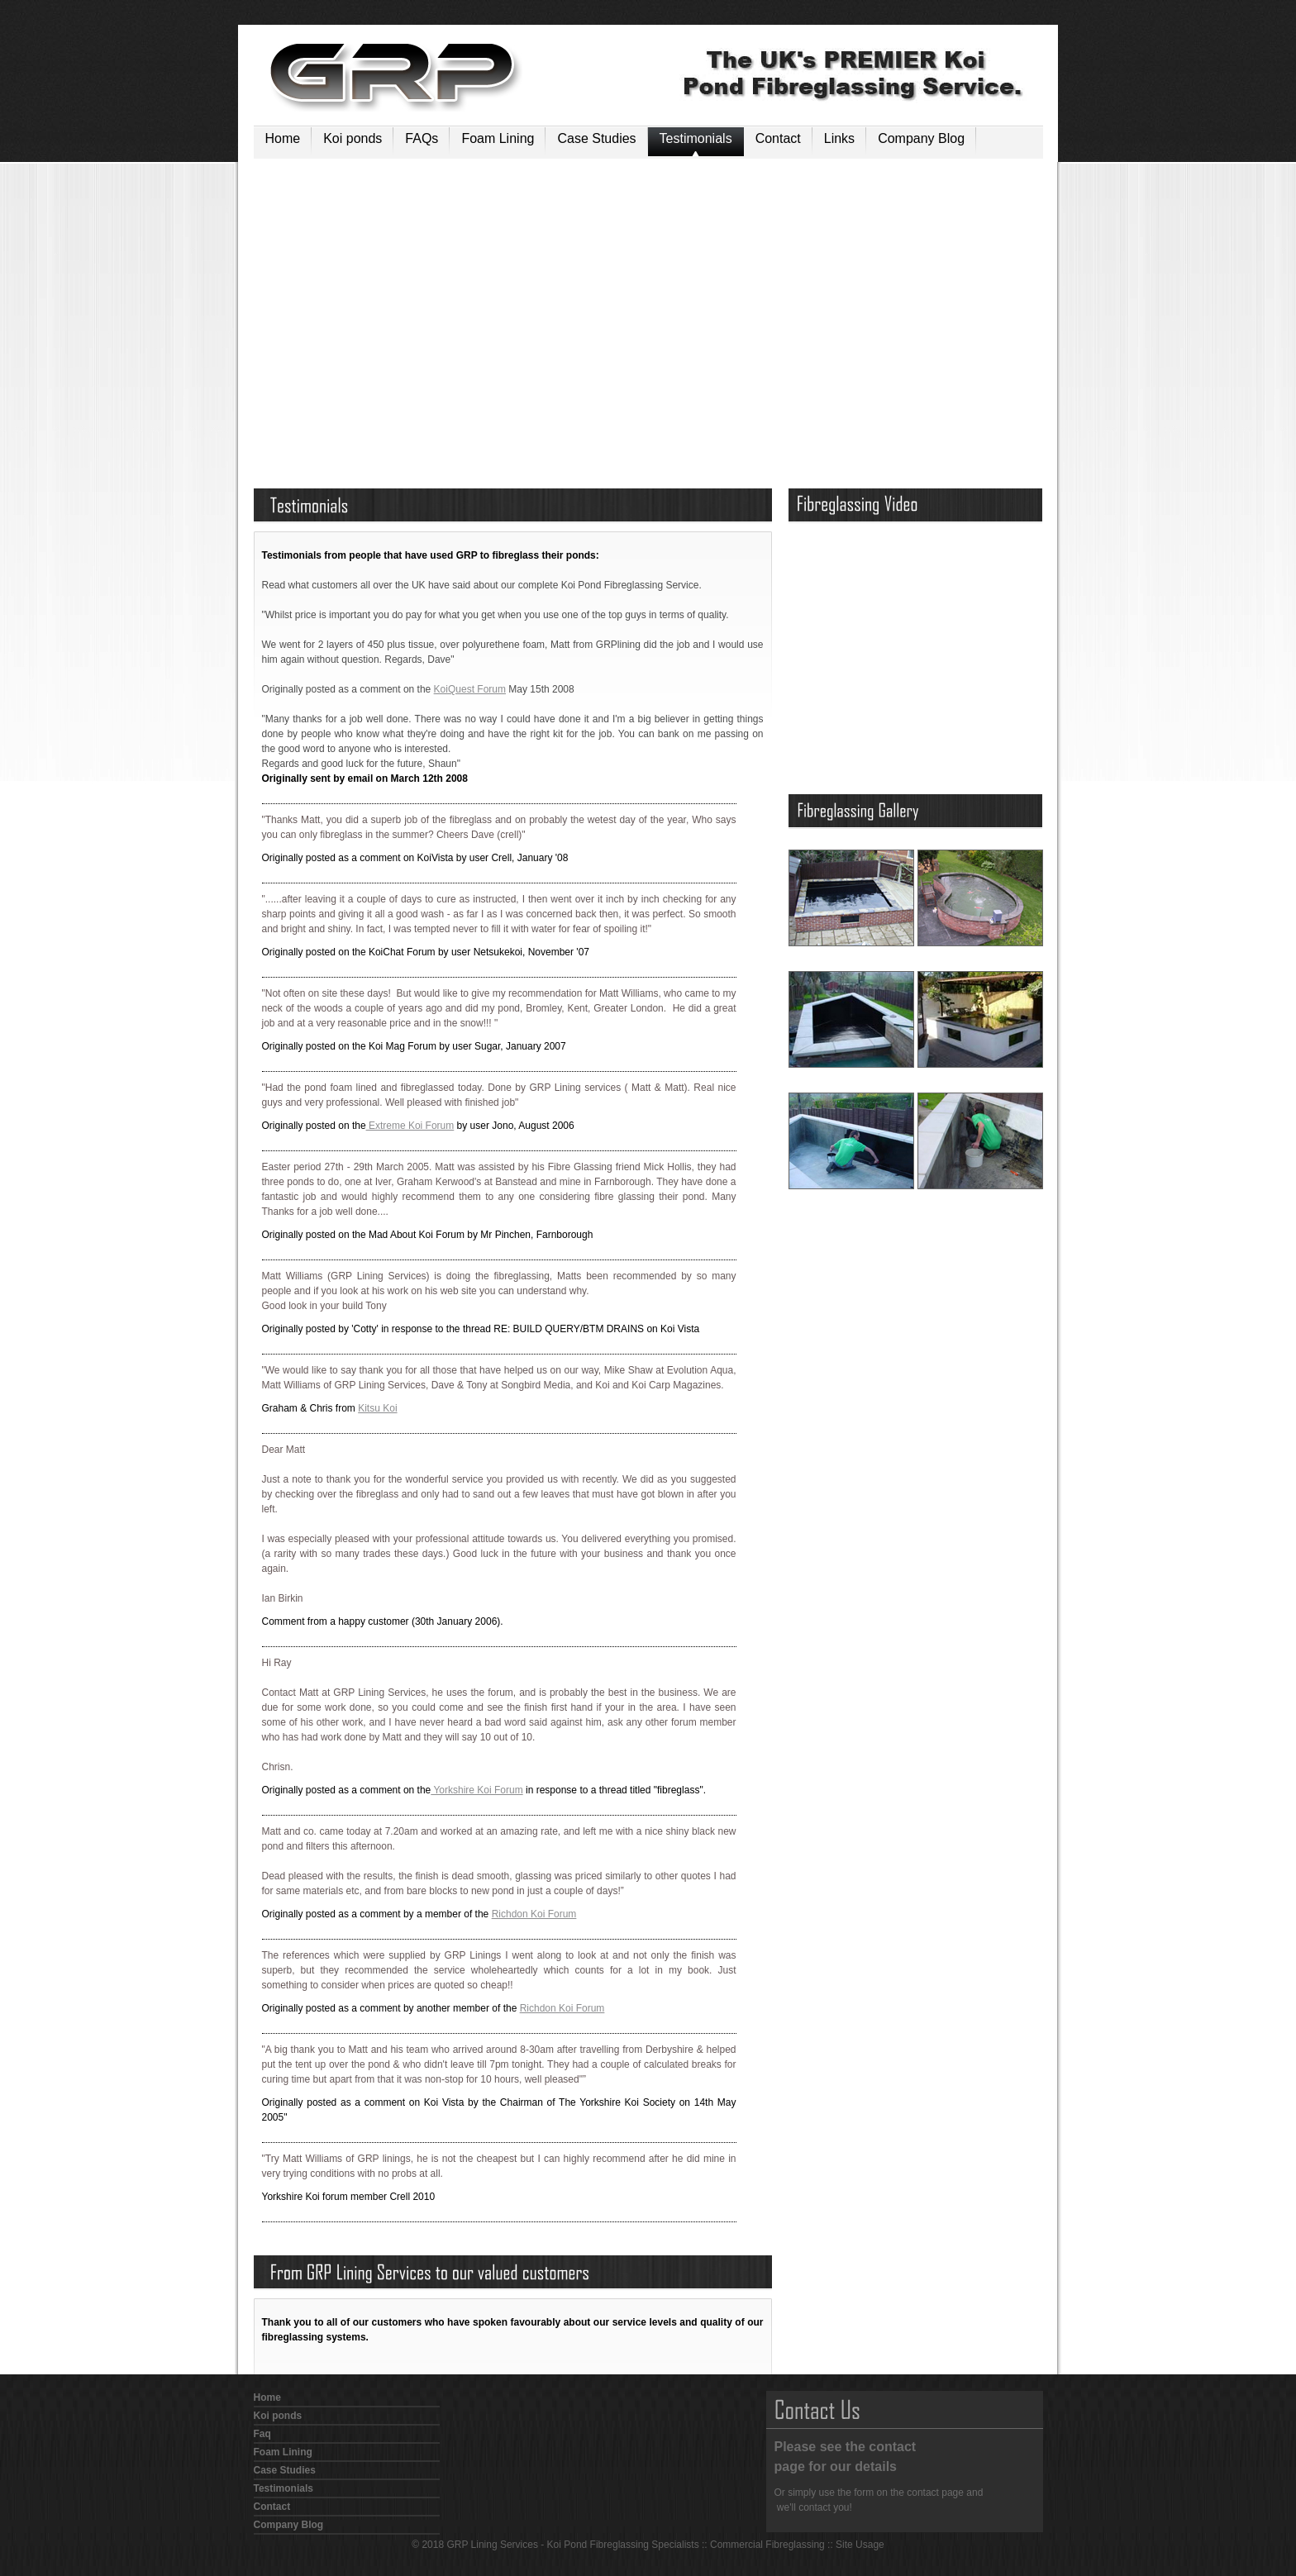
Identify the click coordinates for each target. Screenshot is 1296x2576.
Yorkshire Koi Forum (476, 1790)
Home (283, 138)
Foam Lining (497, 138)
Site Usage (860, 2544)
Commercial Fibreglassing (767, 2544)
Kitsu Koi (377, 1408)
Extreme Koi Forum (410, 1125)
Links (839, 138)
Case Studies (596, 138)
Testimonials (696, 138)
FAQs (421, 138)
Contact (778, 138)
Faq (262, 2434)
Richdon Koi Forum (534, 1914)
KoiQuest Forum (470, 689)
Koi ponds (352, 138)
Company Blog (921, 138)
